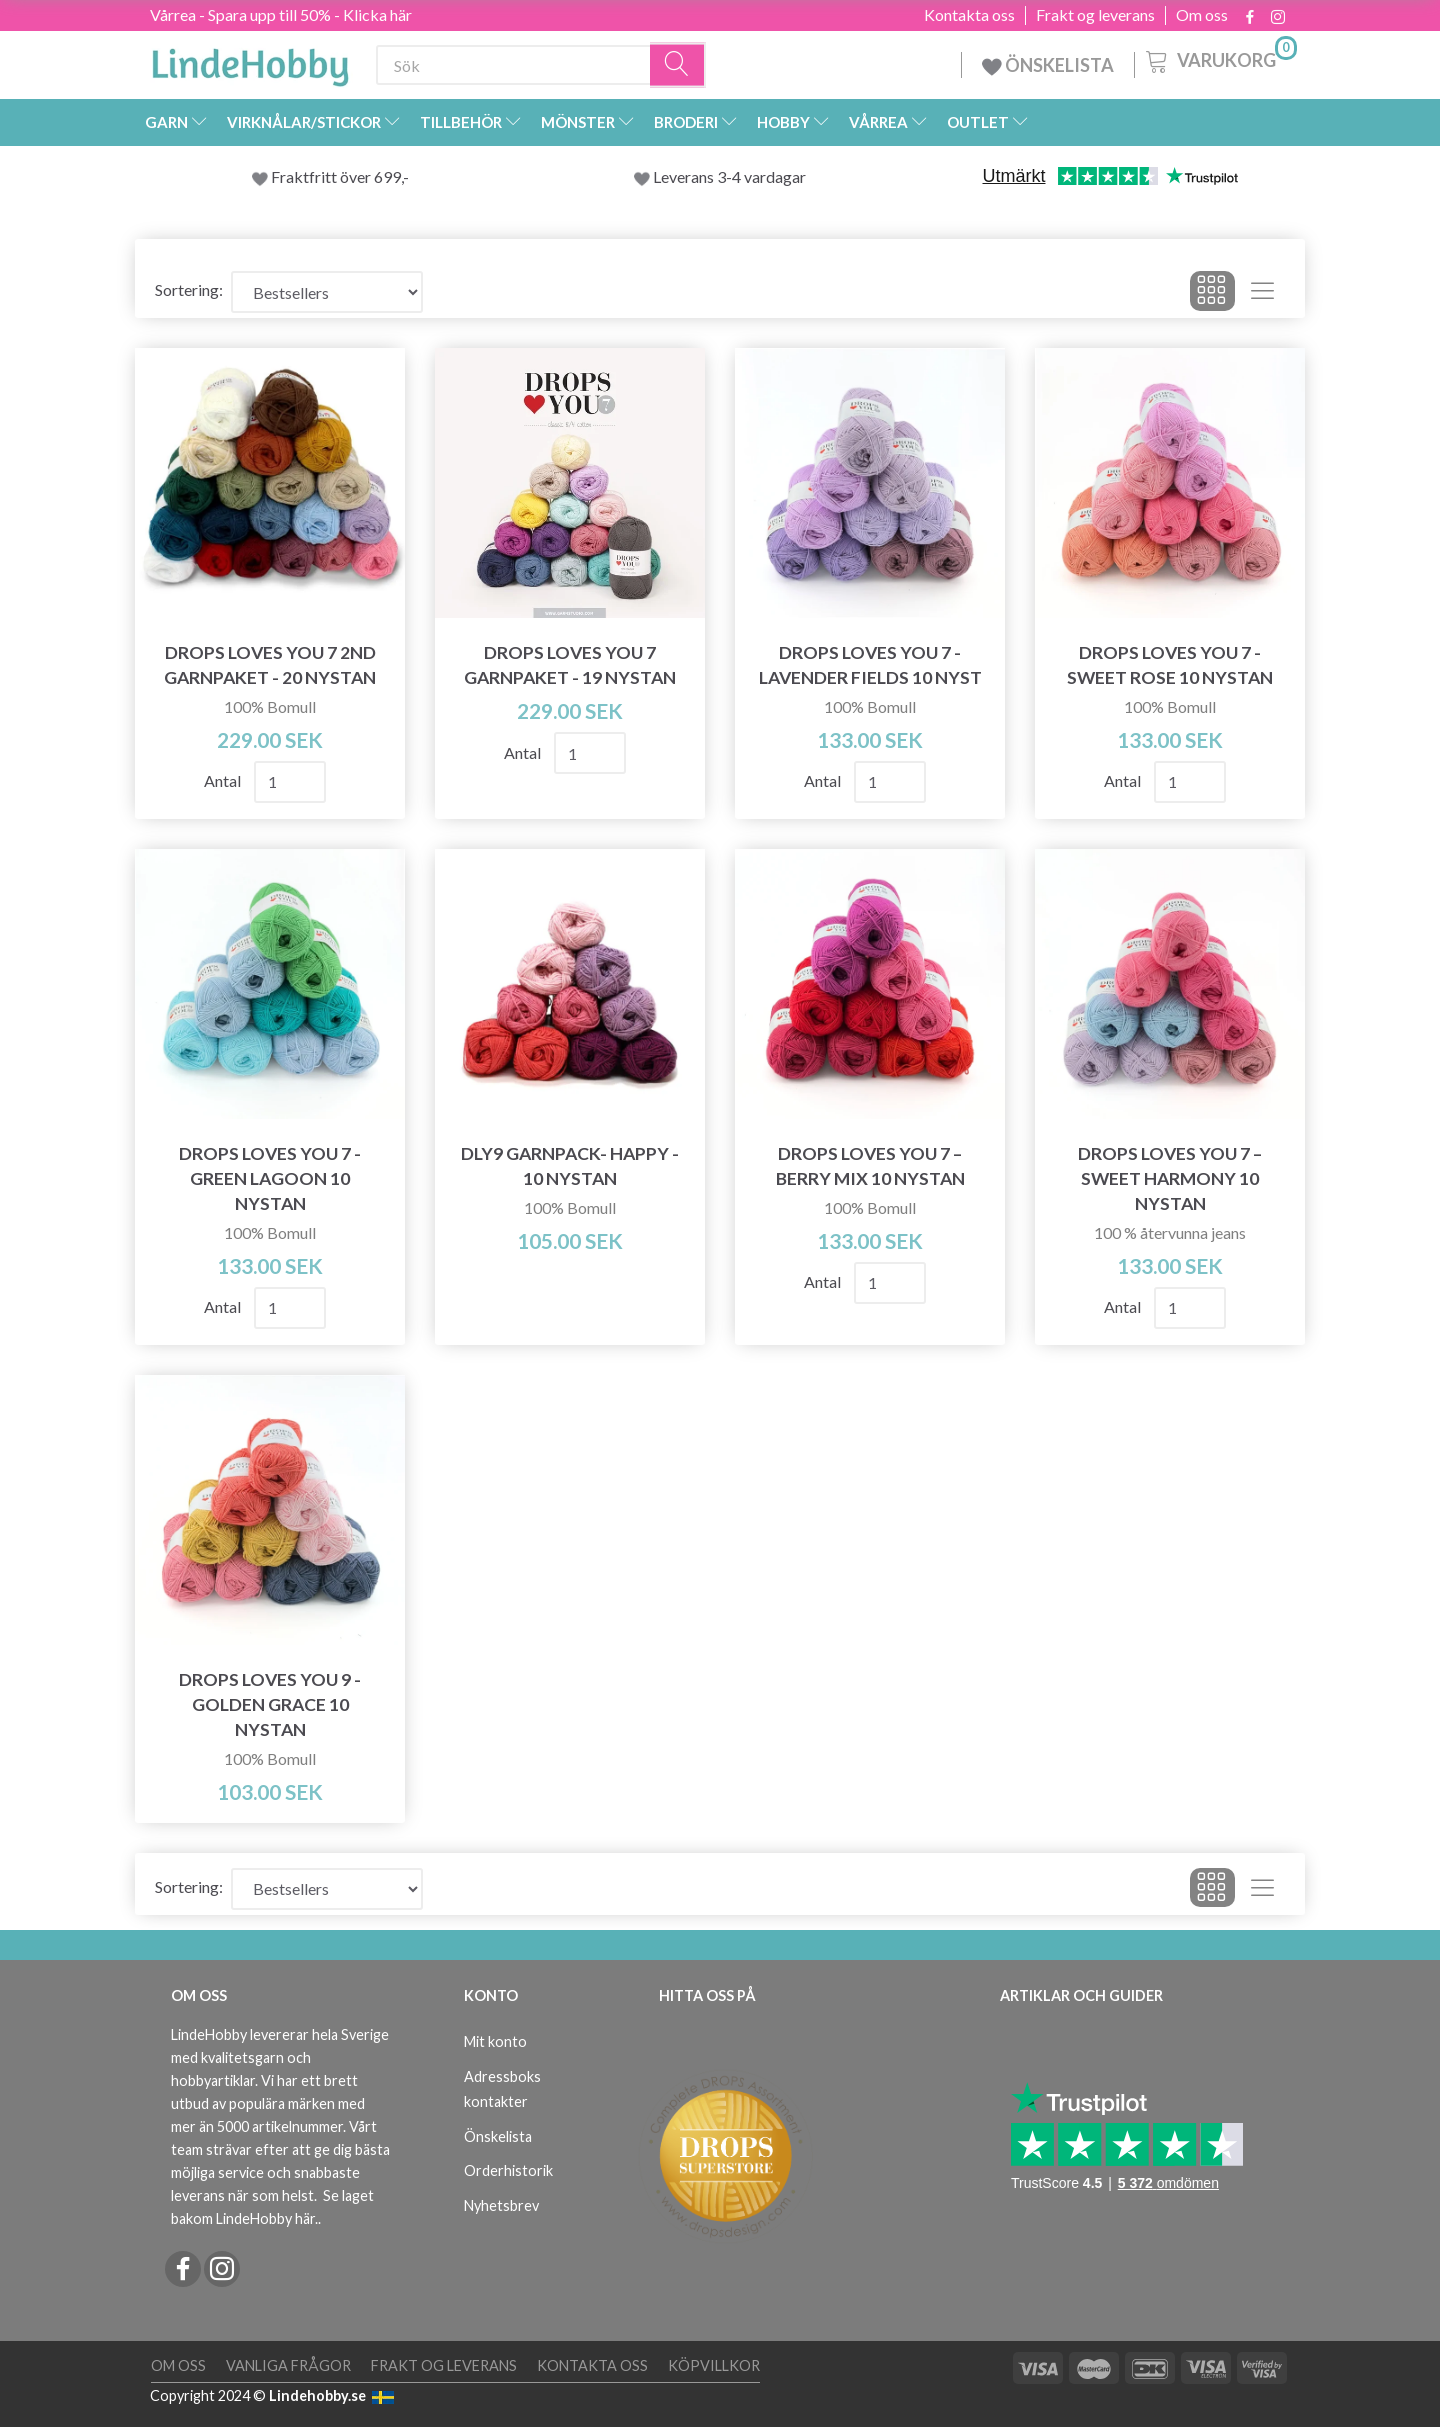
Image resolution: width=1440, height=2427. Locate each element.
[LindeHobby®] (250, 61)
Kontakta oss (969, 15)
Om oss (1202, 15)
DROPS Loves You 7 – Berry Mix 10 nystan (870, 1166)
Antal (224, 780)
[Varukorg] (1219, 59)
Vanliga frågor (288, 2365)
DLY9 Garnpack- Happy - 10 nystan (570, 1166)
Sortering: (189, 289)
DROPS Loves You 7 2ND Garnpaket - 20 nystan (270, 665)
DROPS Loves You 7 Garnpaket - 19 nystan (570, 665)
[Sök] (678, 65)
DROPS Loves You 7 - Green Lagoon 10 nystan (270, 1178)
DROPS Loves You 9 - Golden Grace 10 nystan (270, 1704)
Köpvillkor (714, 2365)
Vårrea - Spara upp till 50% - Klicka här (281, 14)
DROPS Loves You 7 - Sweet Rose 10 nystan (1170, 665)
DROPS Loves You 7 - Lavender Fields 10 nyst (870, 665)
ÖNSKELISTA (1048, 65)
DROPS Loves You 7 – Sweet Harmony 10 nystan (1170, 1178)
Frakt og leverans (1095, 15)
